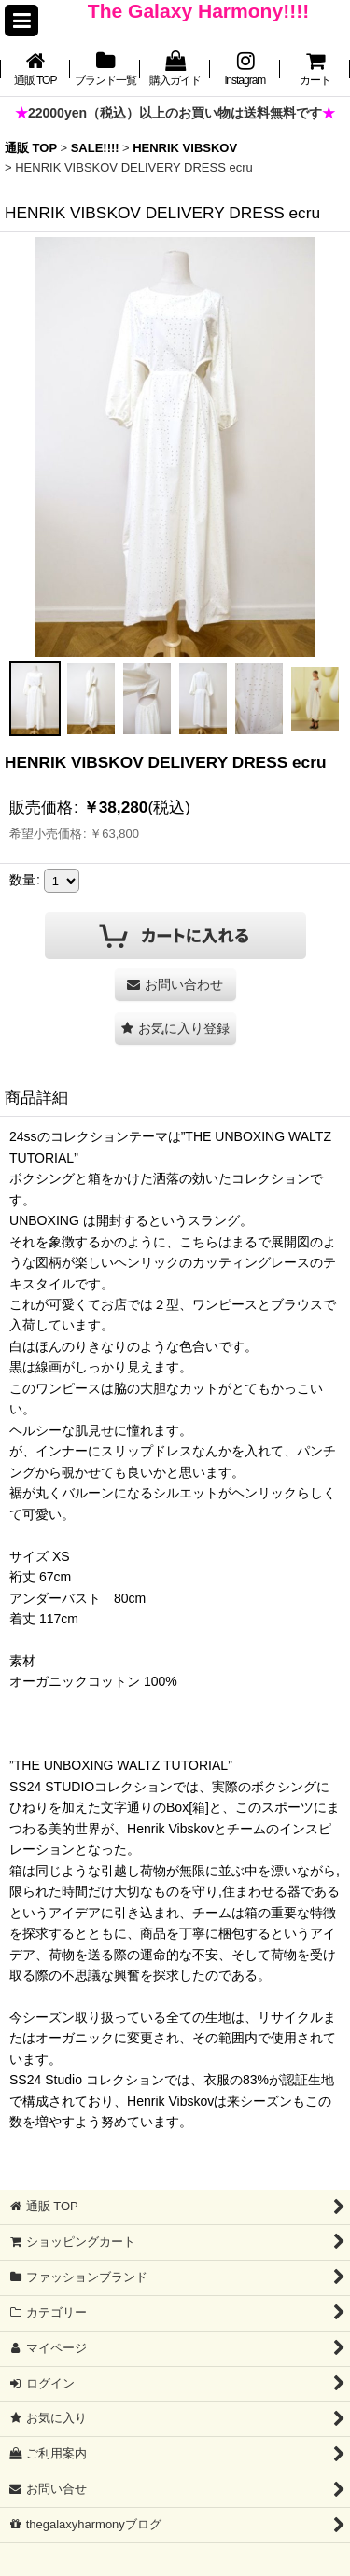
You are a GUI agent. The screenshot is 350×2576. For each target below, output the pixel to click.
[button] (21, 20)
